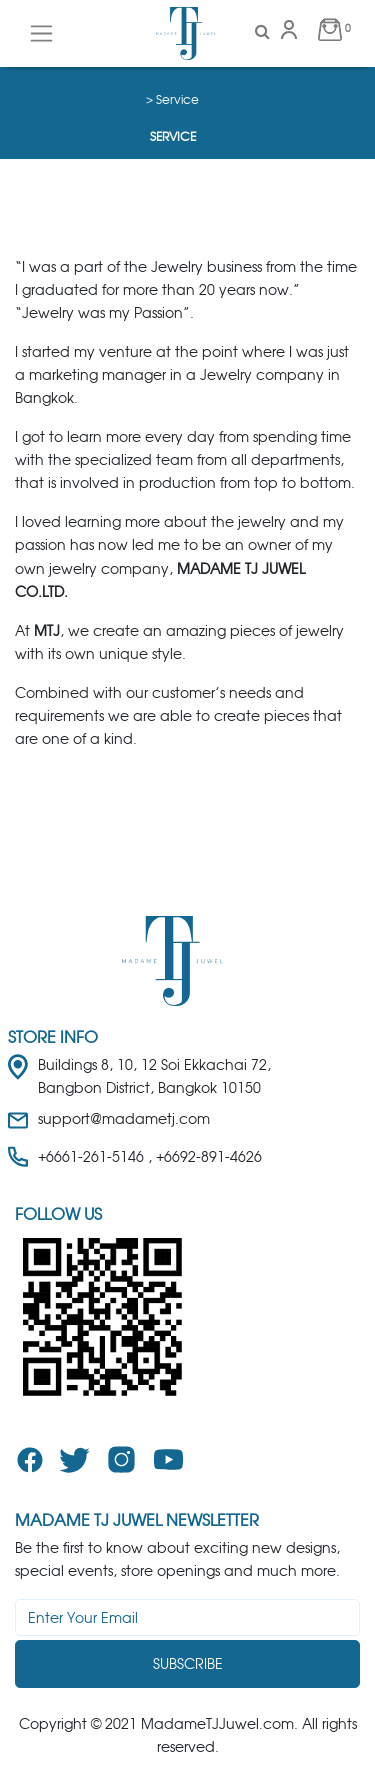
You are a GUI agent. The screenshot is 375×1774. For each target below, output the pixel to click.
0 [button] (330, 29)
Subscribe (188, 1663)
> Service (172, 99)
